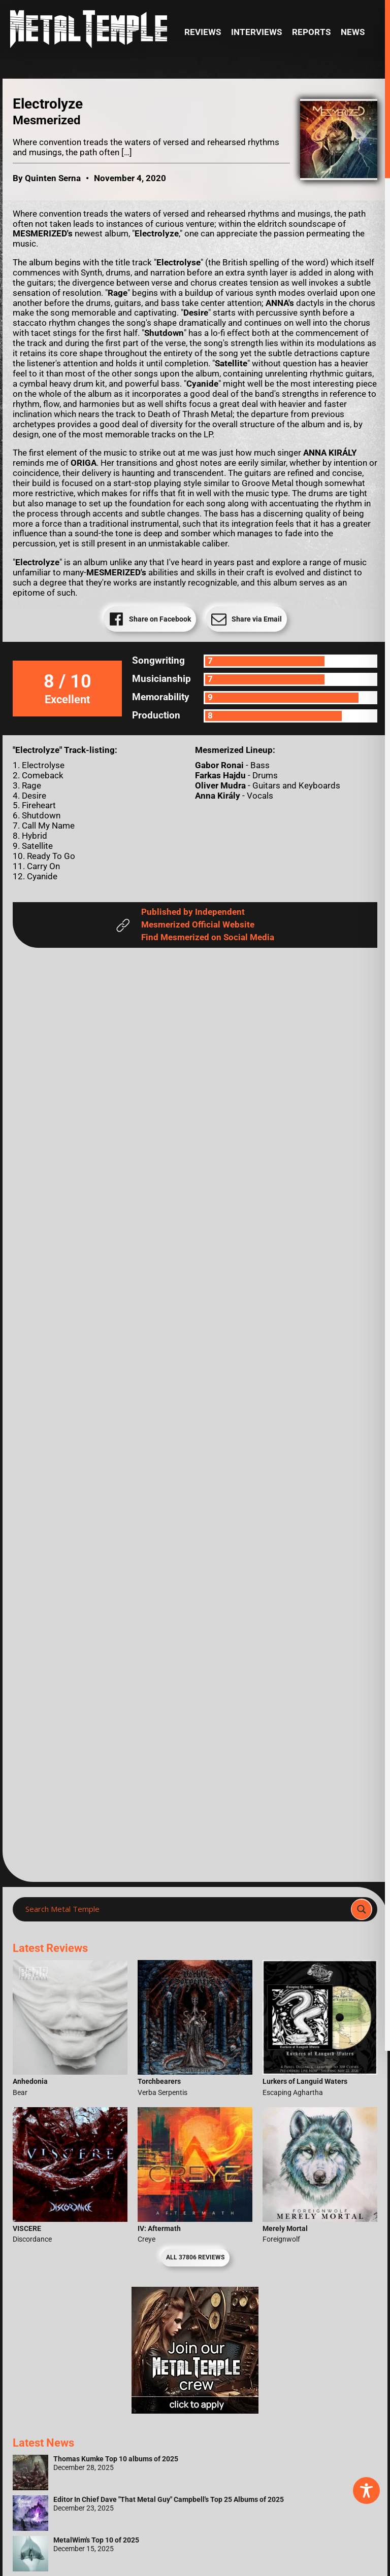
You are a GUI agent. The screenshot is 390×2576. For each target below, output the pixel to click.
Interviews (256, 32)
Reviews (202, 32)
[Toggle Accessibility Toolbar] (366, 2490)
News (353, 32)
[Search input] (184, 1909)
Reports (311, 32)
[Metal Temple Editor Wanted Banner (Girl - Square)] (195, 2411)
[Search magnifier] (361, 1909)
